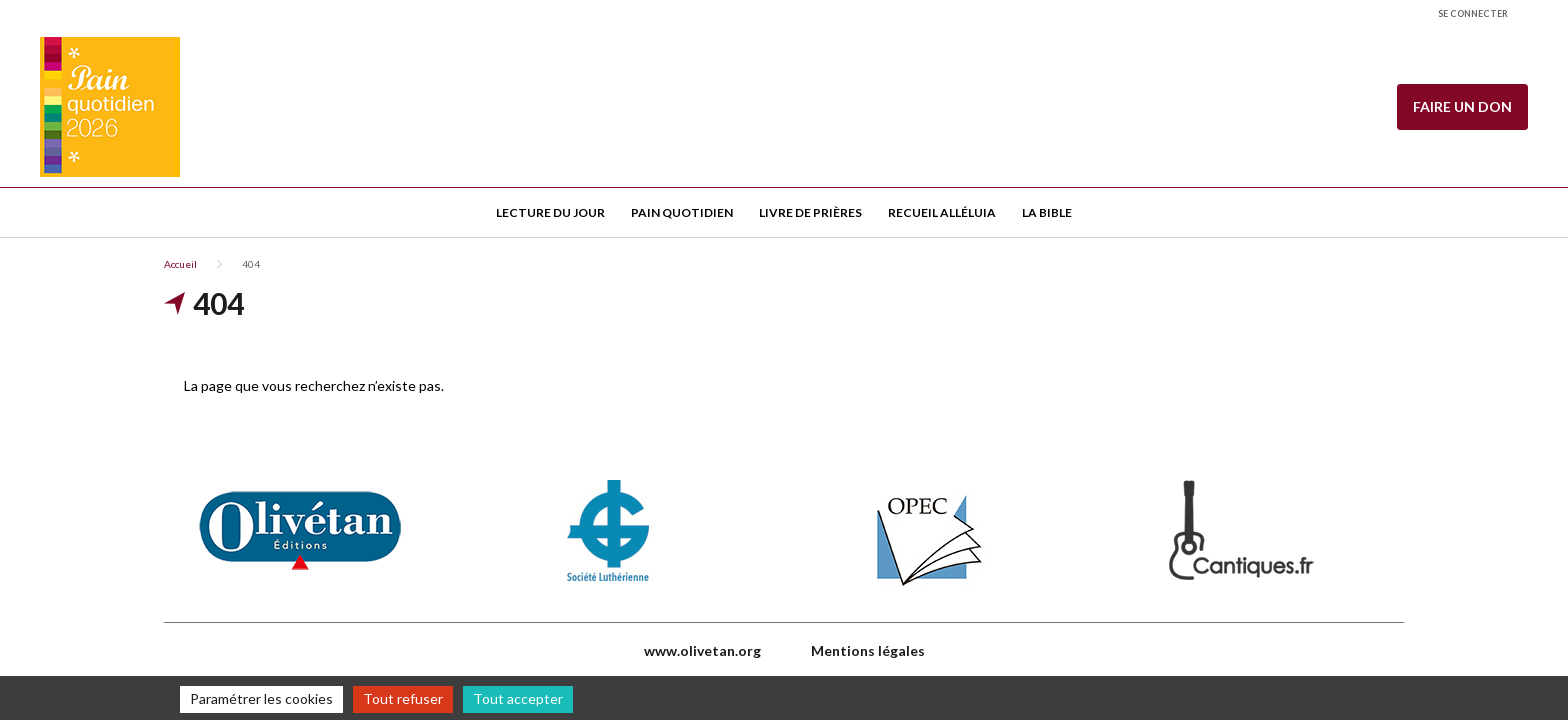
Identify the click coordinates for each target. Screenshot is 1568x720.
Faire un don (1462, 106)
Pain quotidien (682, 212)
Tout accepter (518, 698)
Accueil (180, 264)
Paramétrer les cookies (261, 698)
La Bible (1047, 212)
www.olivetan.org (702, 650)
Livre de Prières (810, 212)
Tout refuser (403, 698)
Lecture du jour (550, 212)
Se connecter (1473, 13)
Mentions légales (868, 650)
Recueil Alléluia (942, 212)
